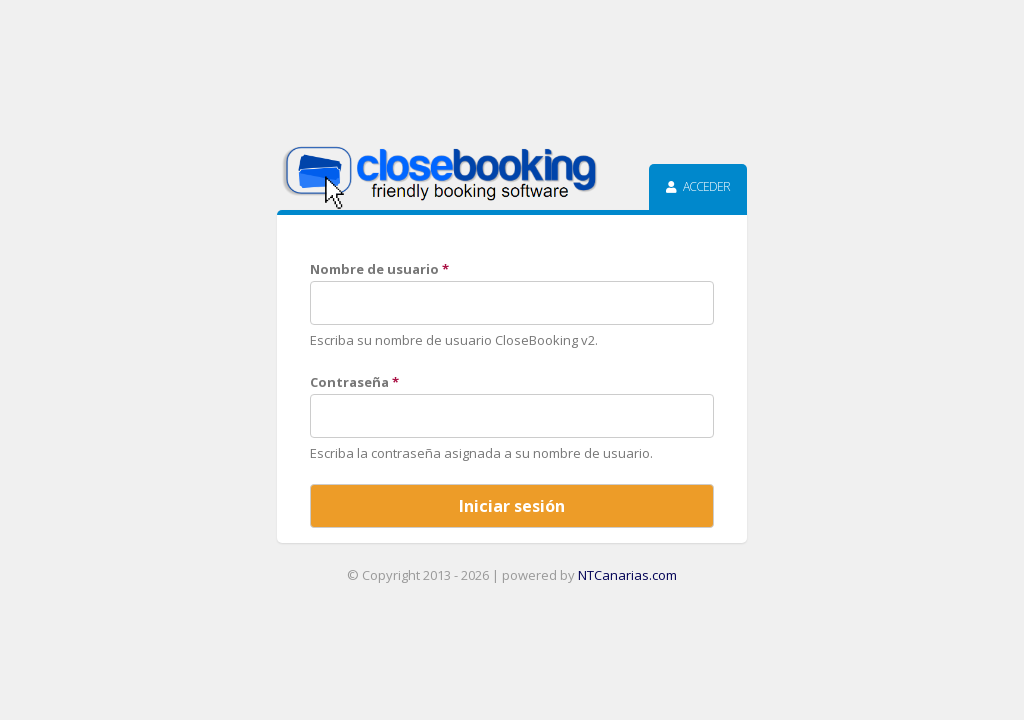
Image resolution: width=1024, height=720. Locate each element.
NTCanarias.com (627, 575)
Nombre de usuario (379, 269)
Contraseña (354, 382)
